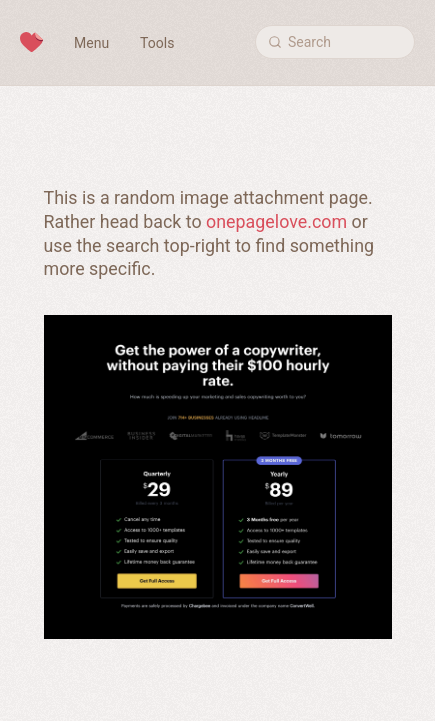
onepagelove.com (276, 221)
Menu (91, 43)
